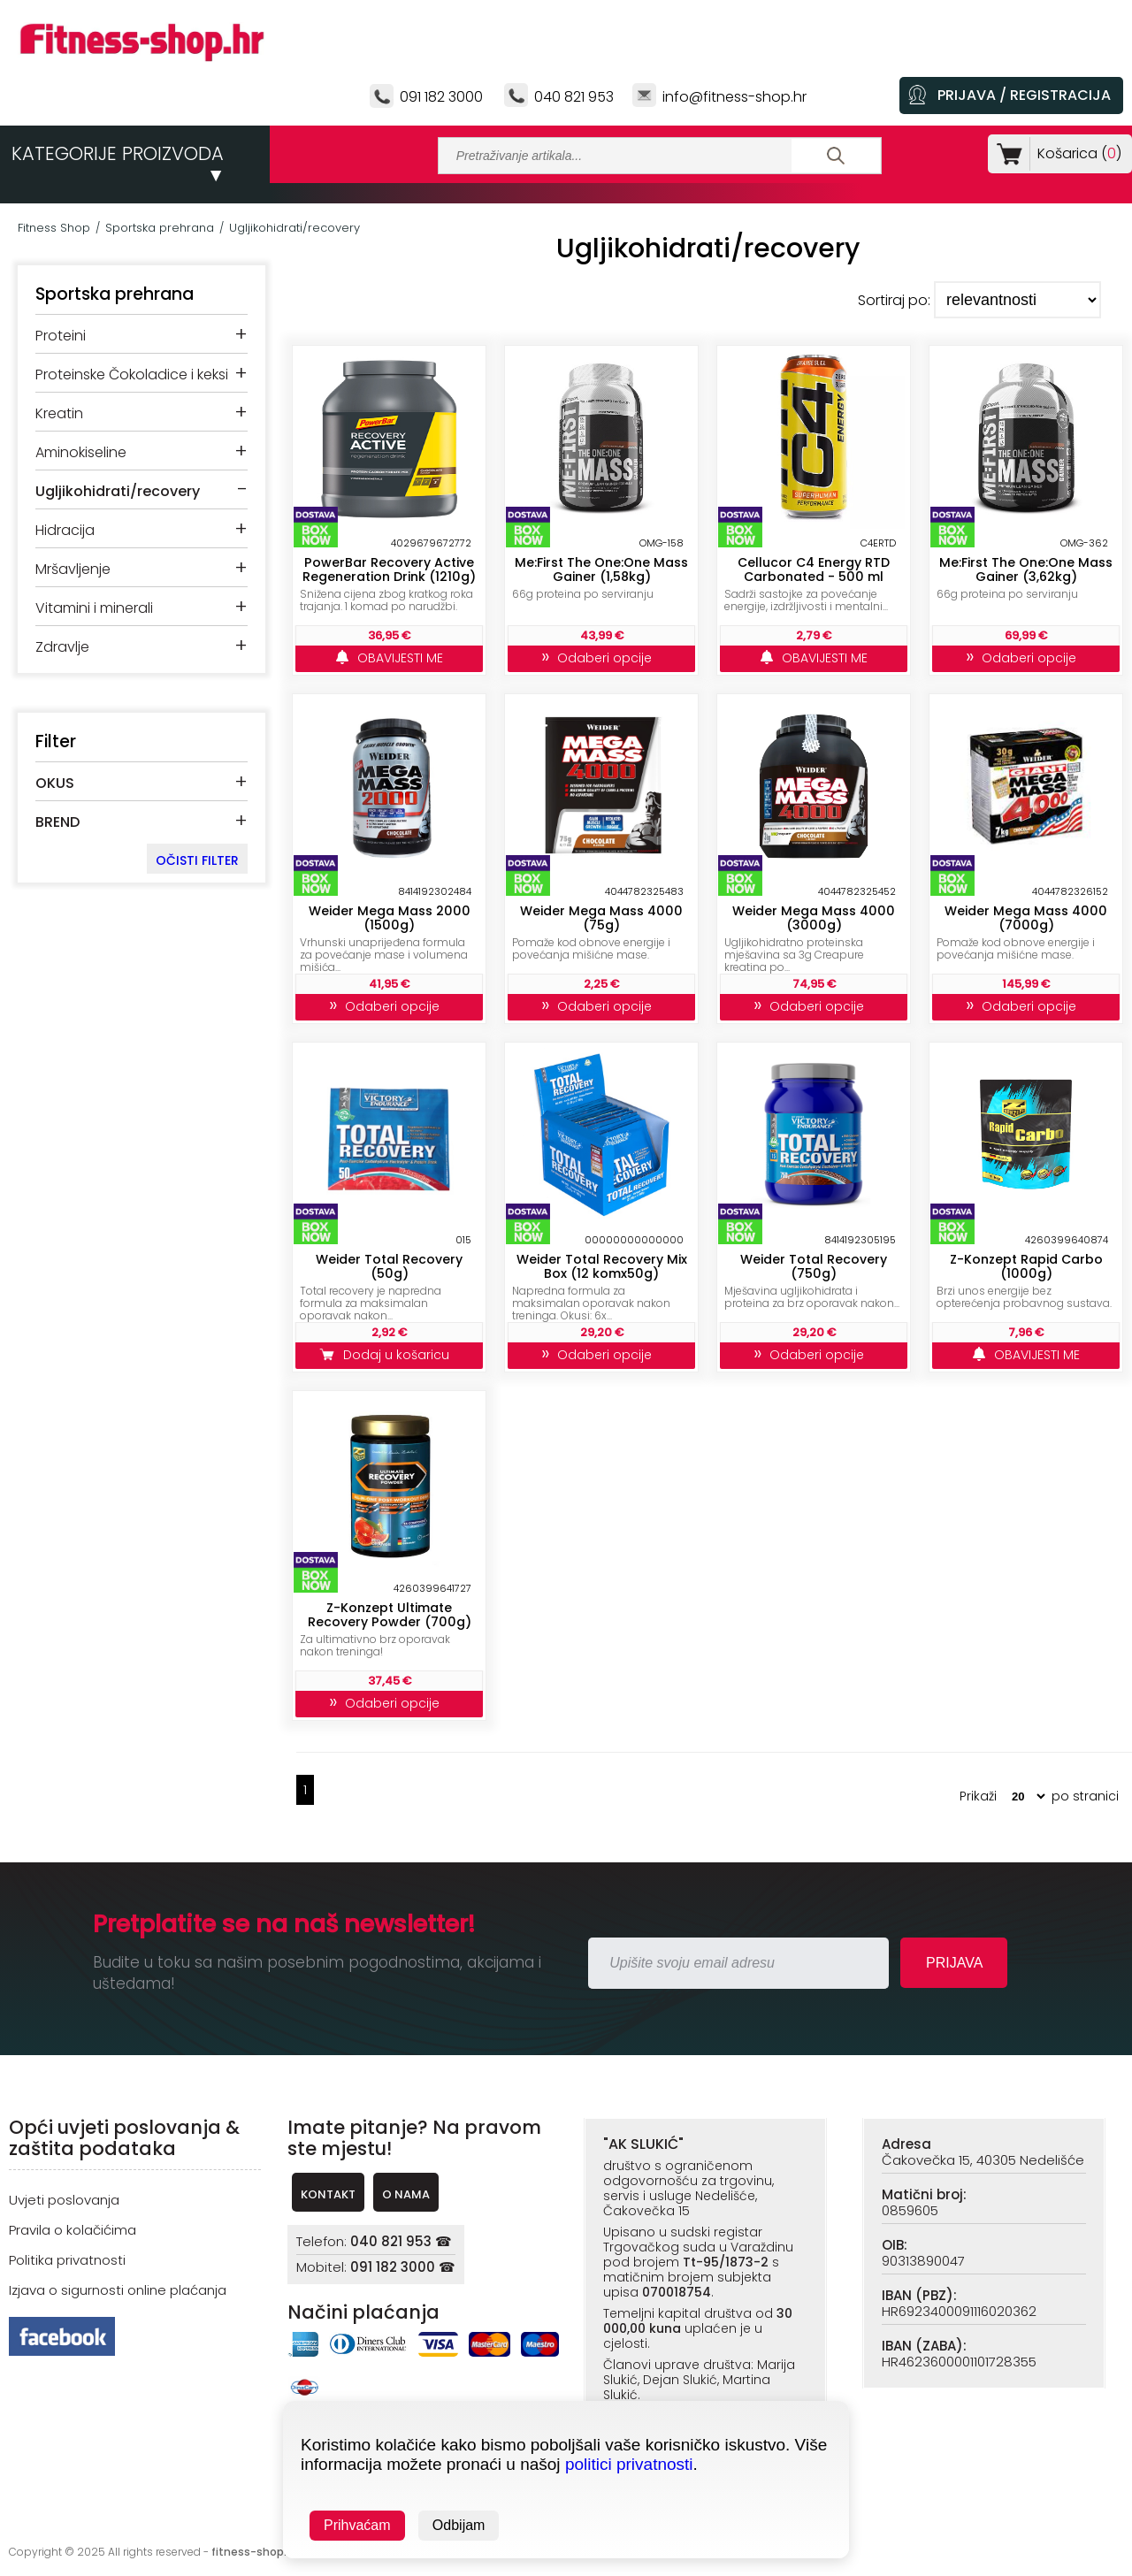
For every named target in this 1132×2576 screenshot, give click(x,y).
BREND (57, 822)
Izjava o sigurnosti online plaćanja (117, 2290)
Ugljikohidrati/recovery (294, 227)
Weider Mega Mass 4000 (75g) (601, 918)
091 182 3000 (441, 97)
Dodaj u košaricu (389, 1355)
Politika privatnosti (67, 2260)
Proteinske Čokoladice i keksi (131, 374)
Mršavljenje (73, 569)
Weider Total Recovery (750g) (813, 1266)
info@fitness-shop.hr (734, 97)
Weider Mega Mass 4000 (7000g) (1026, 918)
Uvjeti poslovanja (64, 2199)
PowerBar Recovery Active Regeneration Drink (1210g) (389, 569)
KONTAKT (328, 2194)
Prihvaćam (357, 2525)
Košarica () (1075, 153)
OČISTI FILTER (197, 860)
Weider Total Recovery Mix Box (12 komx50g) (601, 1266)
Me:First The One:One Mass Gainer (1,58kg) (601, 569)
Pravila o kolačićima (72, 2230)
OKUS (54, 783)
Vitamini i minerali (94, 608)
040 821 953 (574, 97)
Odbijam (459, 2525)
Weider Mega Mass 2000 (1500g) (389, 918)
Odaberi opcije (601, 658)
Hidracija (65, 530)
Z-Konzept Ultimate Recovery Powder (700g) (389, 1615)
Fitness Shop (54, 227)
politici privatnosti (629, 2464)
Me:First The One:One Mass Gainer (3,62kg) (1026, 569)
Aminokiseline (80, 452)
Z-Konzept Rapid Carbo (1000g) (1026, 1266)
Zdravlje (62, 647)
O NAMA (406, 2194)
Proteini (60, 335)
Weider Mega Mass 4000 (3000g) (813, 918)
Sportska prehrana (159, 227)
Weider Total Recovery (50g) (389, 1266)
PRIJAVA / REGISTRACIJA (1024, 95)
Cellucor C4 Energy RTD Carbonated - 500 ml (814, 569)
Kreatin (59, 413)
